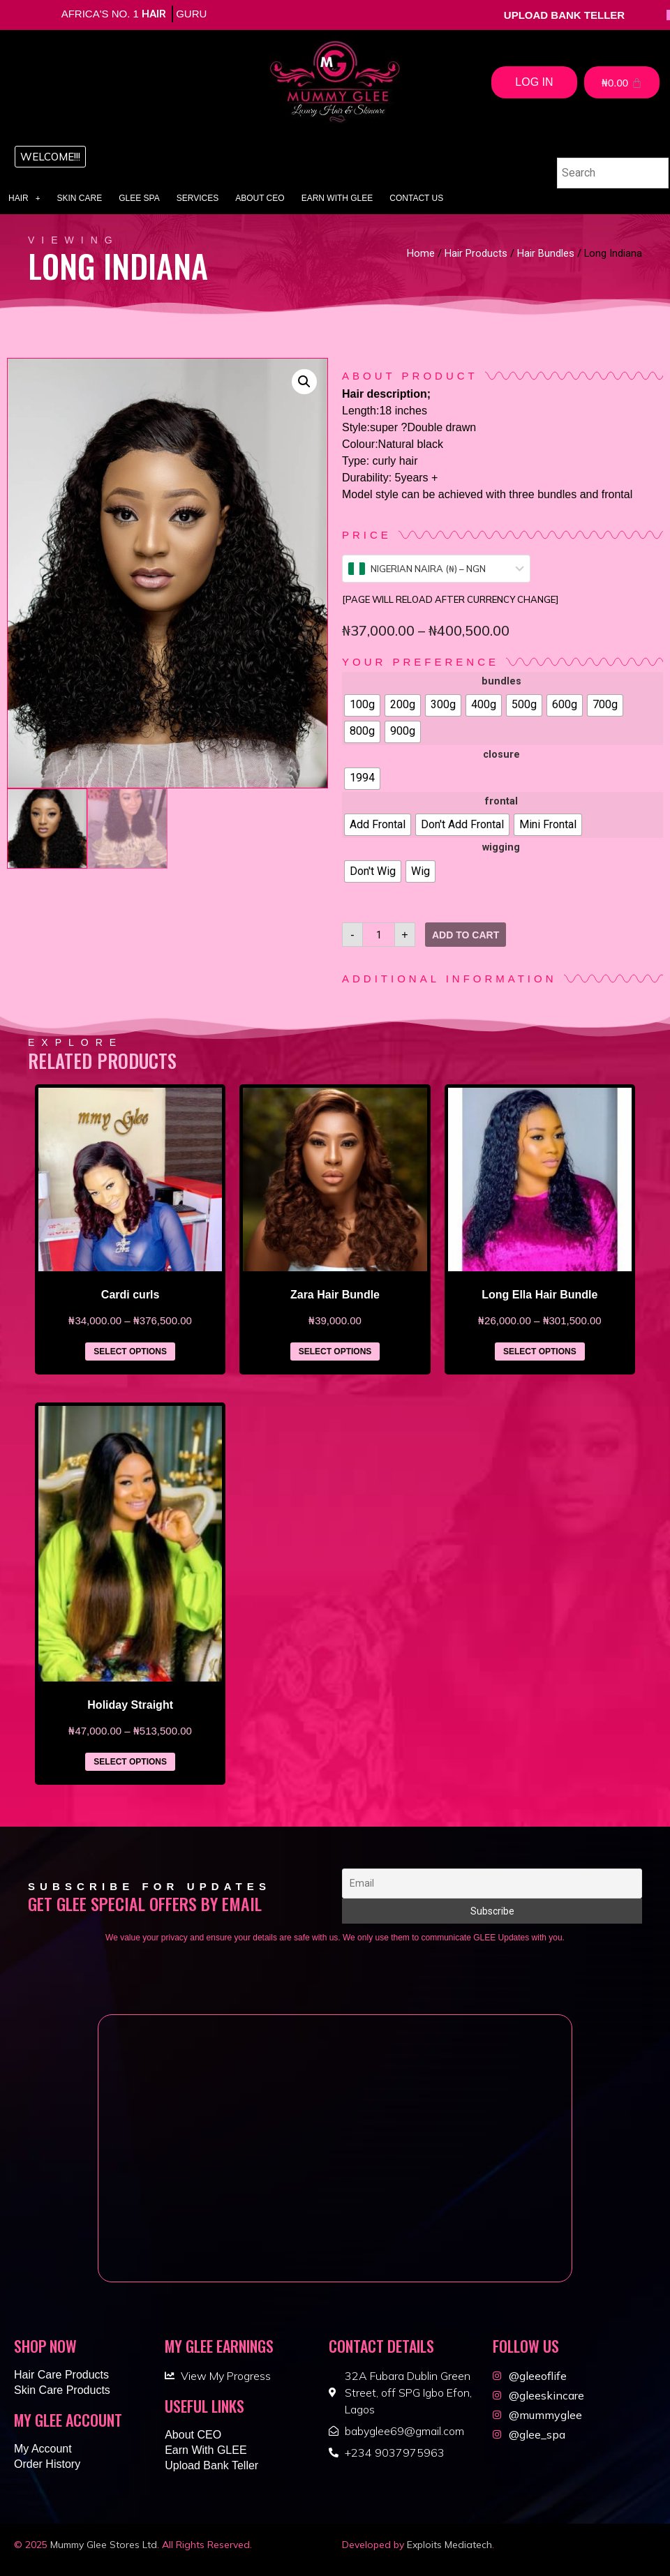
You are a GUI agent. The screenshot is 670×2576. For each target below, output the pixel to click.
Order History (47, 2464)
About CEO (259, 198)
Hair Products (476, 253)
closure (501, 755)
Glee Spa (139, 198)
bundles (501, 682)
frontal (501, 802)
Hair (24, 198)
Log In (534, 82)
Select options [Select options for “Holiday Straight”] (130, 1762)
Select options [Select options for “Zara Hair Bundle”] (335, 1351)
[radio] (362, 705)
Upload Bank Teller (211, 2465)
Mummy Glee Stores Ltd (103, 2544)
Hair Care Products (61, 2375)
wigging (501, 848)
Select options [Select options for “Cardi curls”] (130, 1351)
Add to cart (465, 935)
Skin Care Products (62, 2390)
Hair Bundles (545, 253)
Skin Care (80, 198)
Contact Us (416, 198)
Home (421, 253)
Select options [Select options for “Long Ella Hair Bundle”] (539, 1351)
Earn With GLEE (337, 198)
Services (197, 198)
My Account (43, 2449)
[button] (50, 156)
